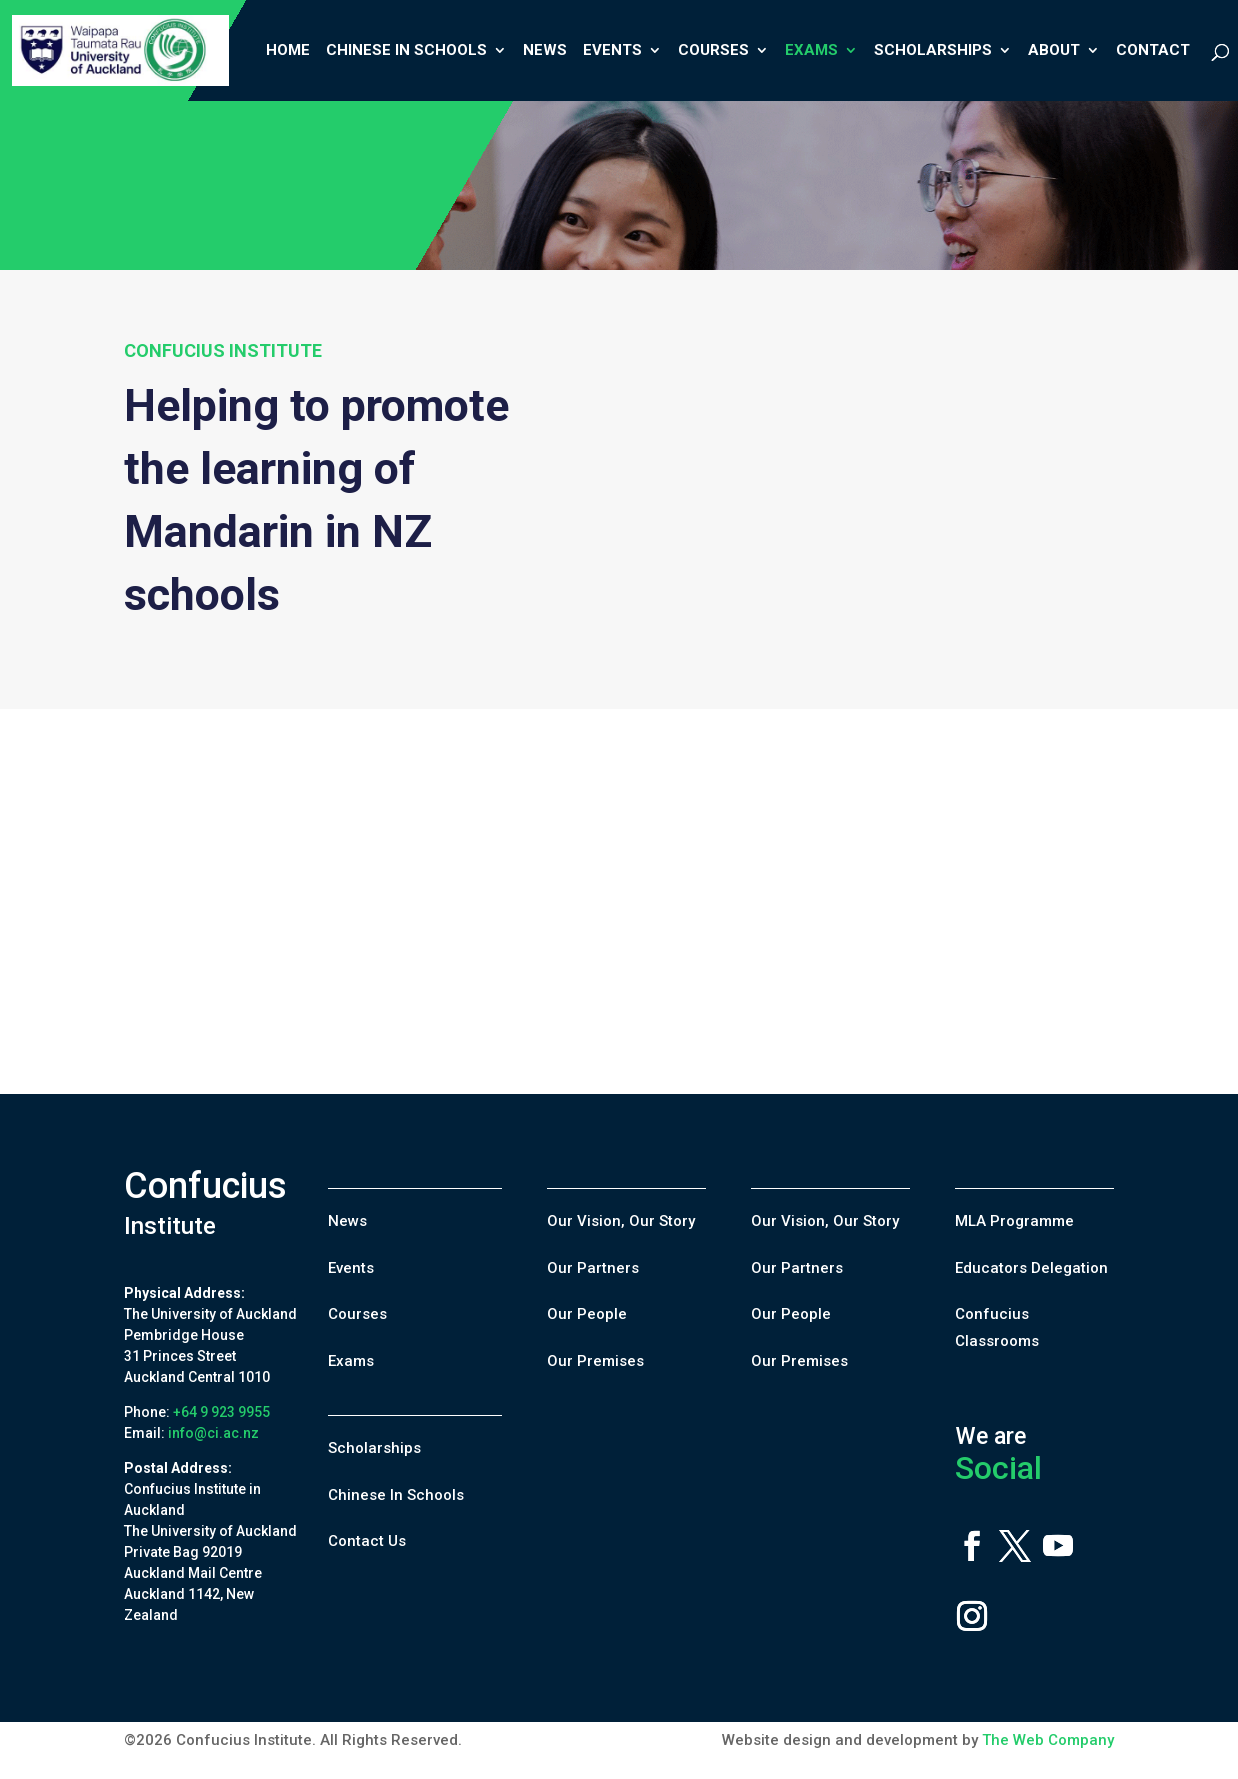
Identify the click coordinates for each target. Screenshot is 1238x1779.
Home (288, 51)
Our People (587, 1314)
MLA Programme (1014, 1221)
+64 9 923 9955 (221, 1412)
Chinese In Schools (406, 51)
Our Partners (593, 1268)
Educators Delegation (1031, 1268)
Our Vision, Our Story (621, 1221)
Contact (1153, 51)
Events (612, 51)
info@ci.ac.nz (213, 1433)
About (1054, 51)
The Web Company (1048, 1740)
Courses (713, 51)
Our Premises (595, 1361)
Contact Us (367, 1541)
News (545, 51)
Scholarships (933, 51)
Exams (811, 51)
